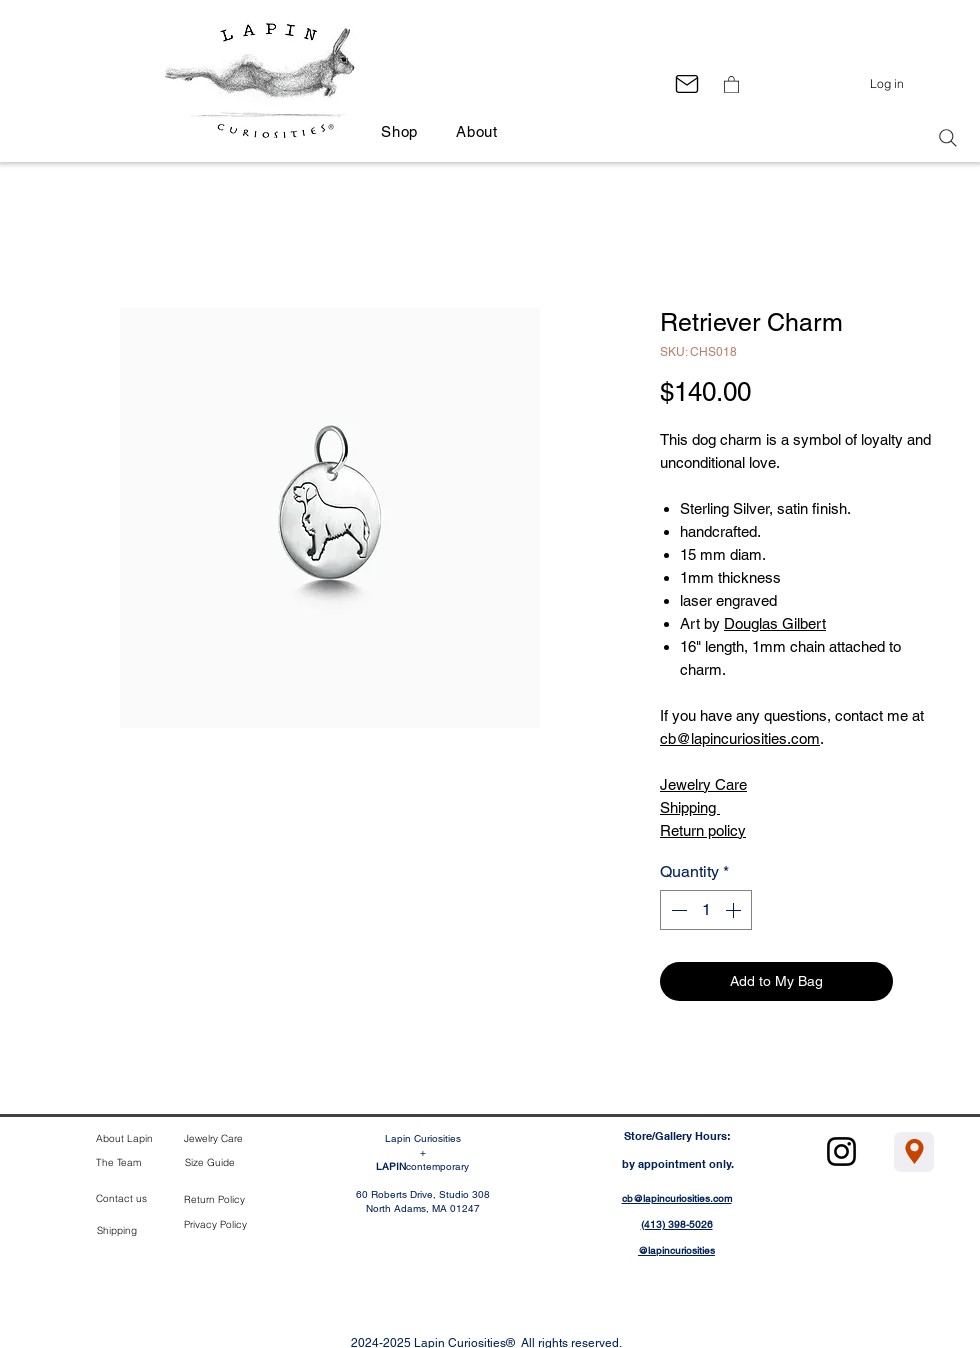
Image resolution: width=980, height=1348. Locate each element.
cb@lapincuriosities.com (740, 738)
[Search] (948, 138)
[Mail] (686, 83)
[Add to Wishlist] (920, 981)
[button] (731, 84)
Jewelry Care (703, 784)
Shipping (690, 807)
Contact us (121, 1198)
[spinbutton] (706, 910)
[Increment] (735, 910)
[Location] (914, 1152)
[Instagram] (841, 1151)
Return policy (703, 830)
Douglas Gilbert (775, 623)
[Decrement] (677, 910)
